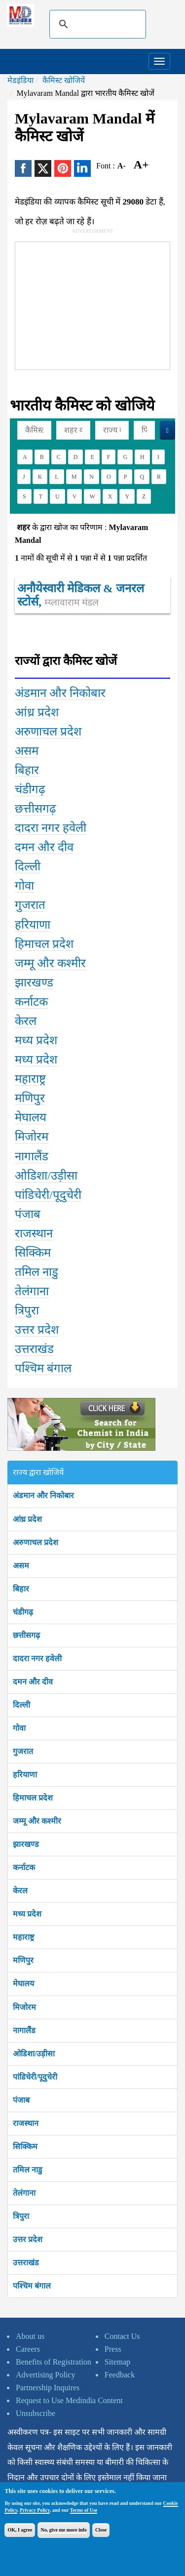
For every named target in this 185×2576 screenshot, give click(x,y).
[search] (96, 24)
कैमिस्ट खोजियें (63, 80)
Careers (28, 2349)
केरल (20, 1890)
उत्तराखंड (26, 2262)
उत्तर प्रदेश (27, 2239)
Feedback (120, 2375)
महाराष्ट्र (23, 1937)
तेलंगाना (24, 2193)
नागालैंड (24, 2030)
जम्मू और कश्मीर (37, 1821)
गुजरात (23, 1751)
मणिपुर (23, 1960)
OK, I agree (19, 2530)
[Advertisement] (89, 304)
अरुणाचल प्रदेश (35, 1542)
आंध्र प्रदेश (27, 1519)
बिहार (21, 1589)
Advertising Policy (45, 2375)
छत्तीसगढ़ (26, 1635)
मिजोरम (24, 2007)
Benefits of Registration (53, 2362)
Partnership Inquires (47, 2387)
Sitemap (117, 2362)
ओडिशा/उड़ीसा (34, 2053)
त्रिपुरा (21, 2216)
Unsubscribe (35, 2413)
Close (101, 2530)
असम (21, 1565)
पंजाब (21, 2100)
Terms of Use (84, 2510)
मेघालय (23, 1983)
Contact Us (122, 2336)
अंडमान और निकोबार (43, 1495)
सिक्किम (25, 2146)
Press (113, 2349)
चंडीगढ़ (23, 1612)
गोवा (19, 1728)
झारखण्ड (26, 1844)
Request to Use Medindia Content (69, 2400)
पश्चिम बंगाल (32, 2286)
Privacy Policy (35, 2510)
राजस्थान (25, 2123)
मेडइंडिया (20, 80)
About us (30, 2336)
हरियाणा (25, 1774)
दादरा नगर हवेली (37, 1658)
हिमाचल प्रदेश (33, 1798)
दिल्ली (21, 1705)
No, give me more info (63, 2530)
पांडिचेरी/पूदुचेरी (35, 2077)
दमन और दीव (33, 1681)
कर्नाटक (24, 1867)
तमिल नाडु (27, 2170)
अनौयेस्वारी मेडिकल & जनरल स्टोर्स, (80, 595)
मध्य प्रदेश (27, 1914)
